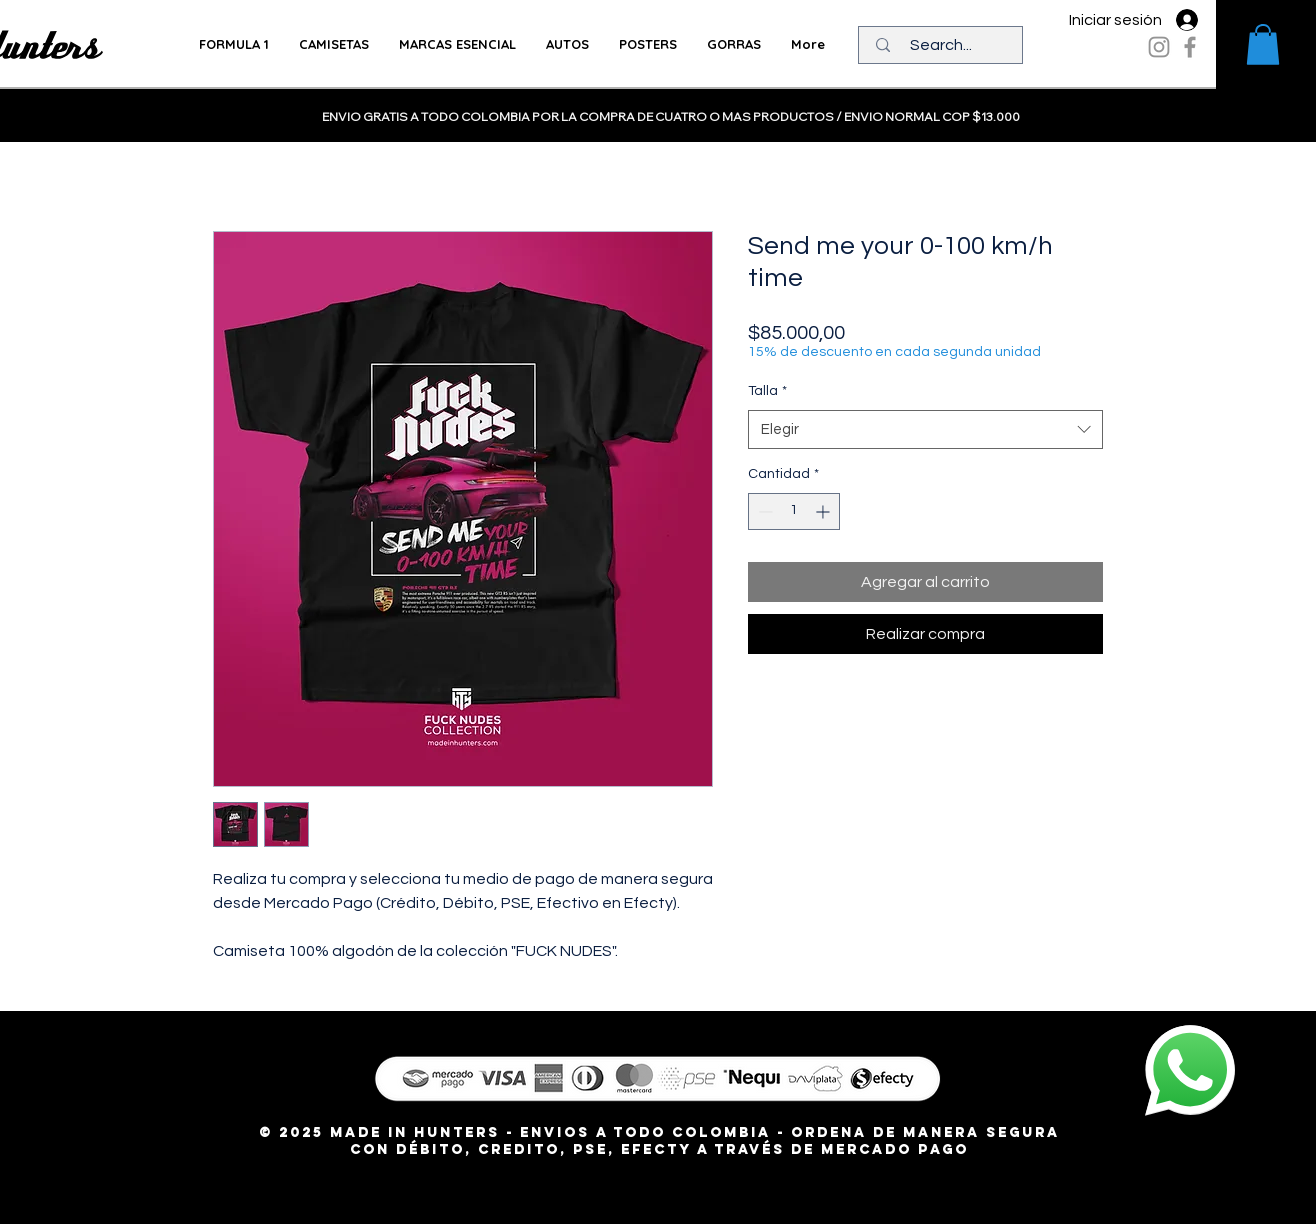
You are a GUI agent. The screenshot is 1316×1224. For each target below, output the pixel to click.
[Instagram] (1159, 47)
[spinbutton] (794, 511)
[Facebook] (1190, 47)
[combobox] (925, 429)
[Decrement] (763, 511)
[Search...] (941, 45)
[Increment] (824, 511)
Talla (767, 391)
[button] (1263, 44)
